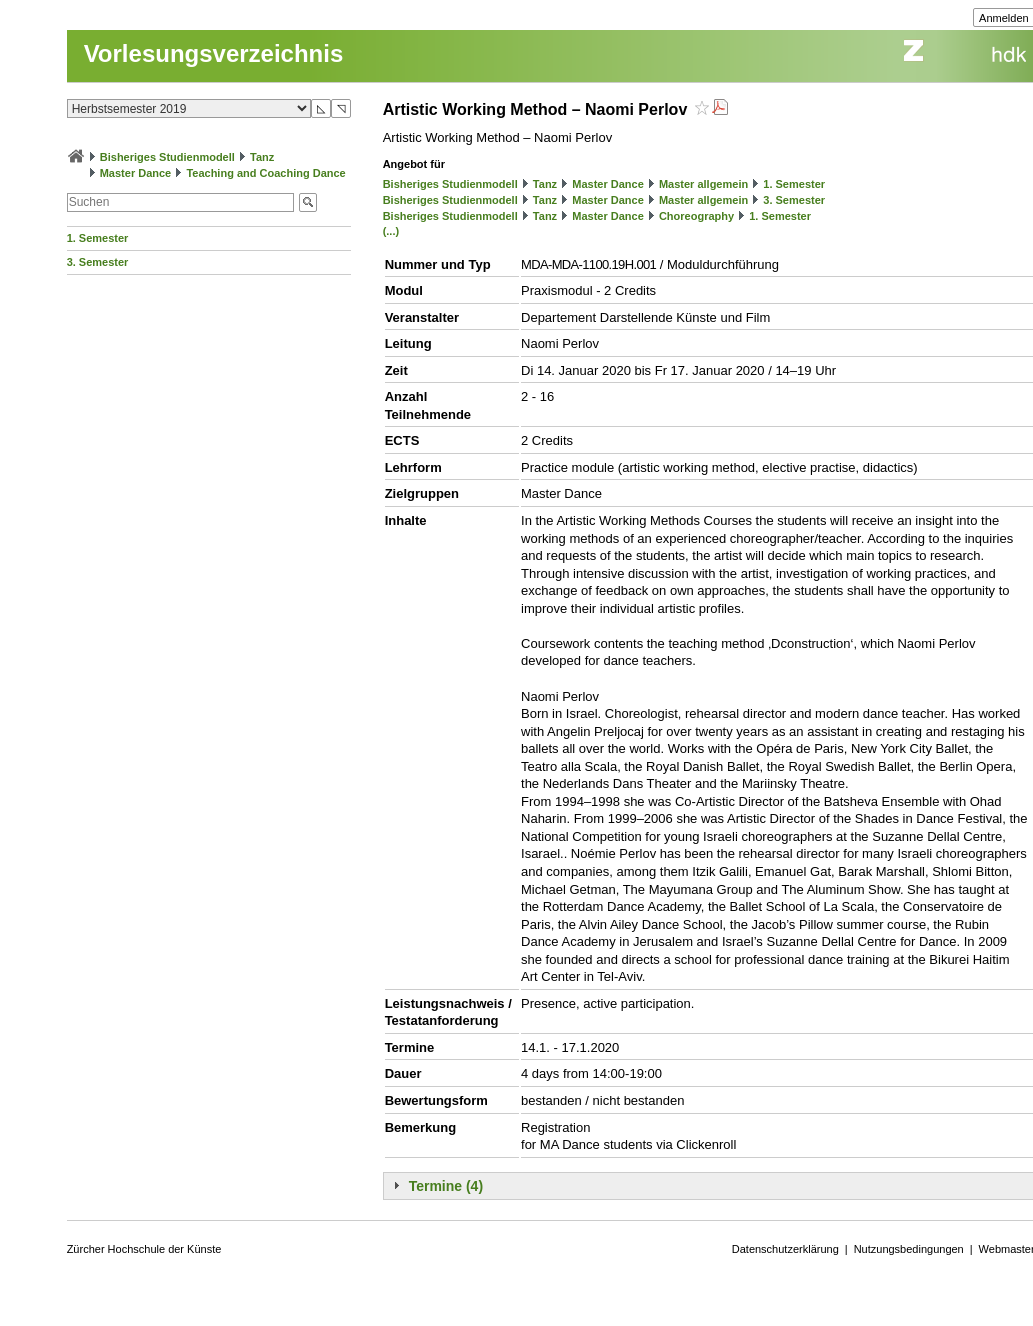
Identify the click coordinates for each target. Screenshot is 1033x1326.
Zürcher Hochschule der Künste (144, 1249)
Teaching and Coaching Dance (265, 173)
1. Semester (98, 238)
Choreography (696, 216)
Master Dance (136, 173)
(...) (391, 231)
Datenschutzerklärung (785, 1249)
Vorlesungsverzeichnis (214, 53)
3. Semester (98, 262)
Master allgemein (703, 184)
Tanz (262, 157)
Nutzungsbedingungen (909, 1249)
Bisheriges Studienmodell (167, 157)
